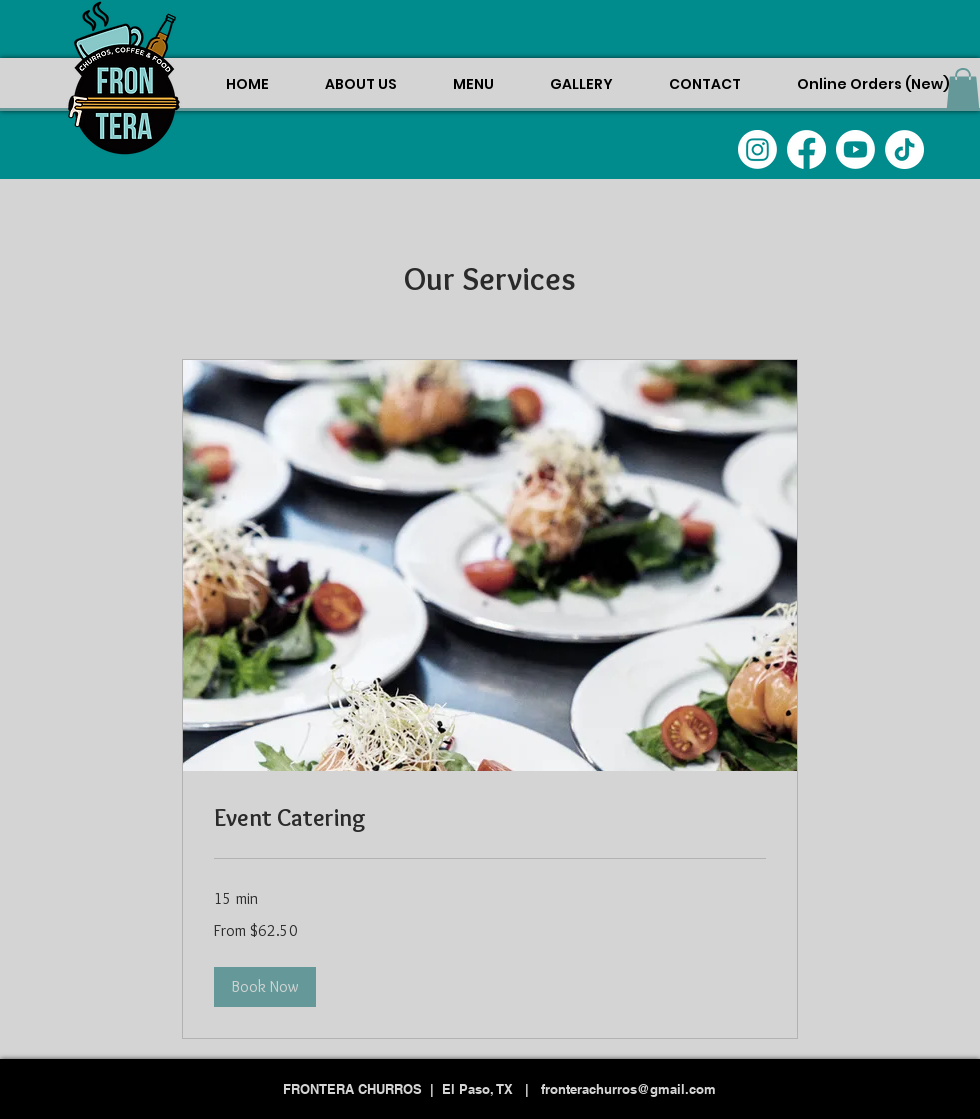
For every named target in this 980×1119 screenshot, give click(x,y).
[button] (963, 88)
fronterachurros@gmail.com (628, 1089)
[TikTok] (904, 149)
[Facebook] (806, 149)
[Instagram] (757, 149)
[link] (490, 818)
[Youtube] (855, 149)
